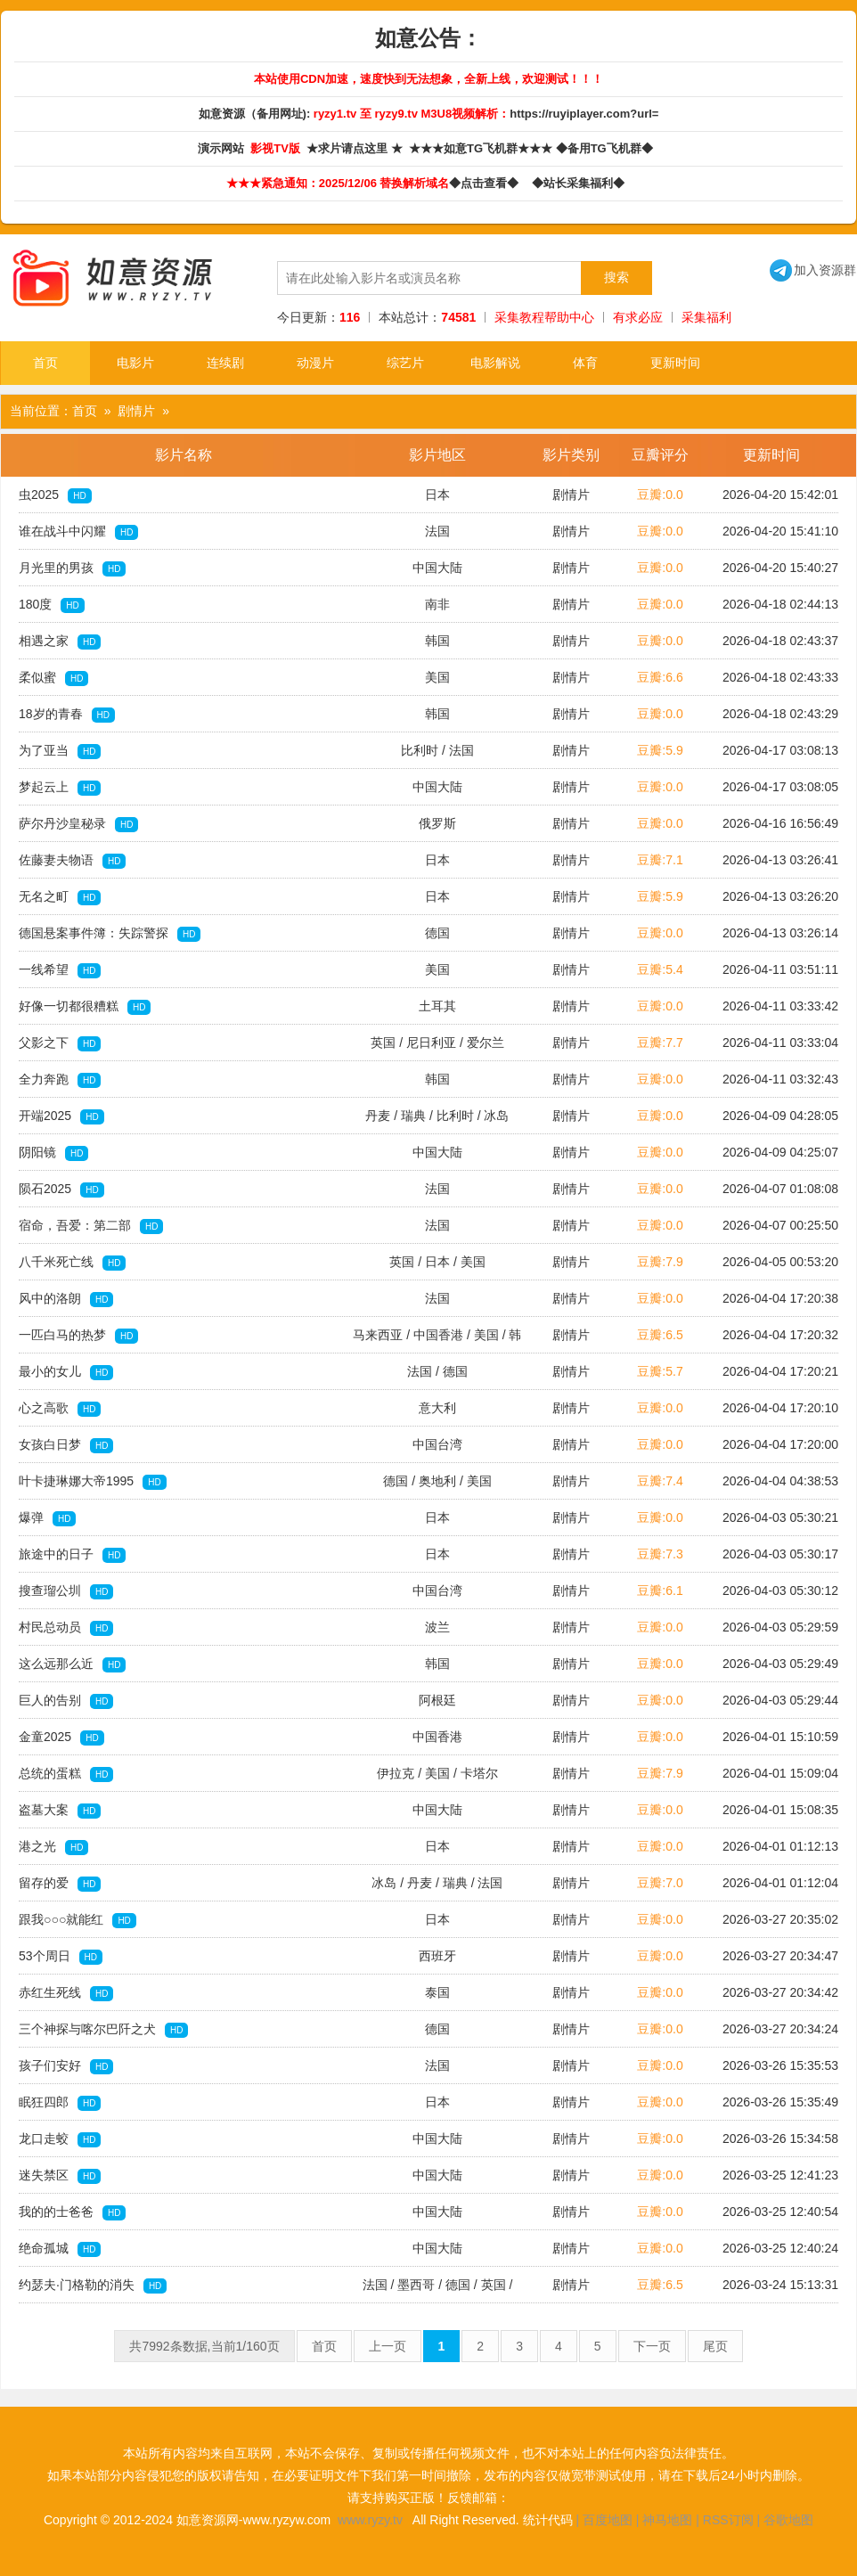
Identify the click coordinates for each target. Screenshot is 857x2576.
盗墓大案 (60, 1811)
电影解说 (495, 363)
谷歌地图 (788, 2520)
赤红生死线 (66, 1993)
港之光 (53, 1847)
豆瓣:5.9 (659, 750)
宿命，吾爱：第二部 (91, 1226)
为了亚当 (60, 751)
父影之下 (60, 1043)
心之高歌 (60, 1409)
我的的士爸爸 (72, 2212)
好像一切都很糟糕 (85, 1007)
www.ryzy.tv (370, 2520)
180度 (52, 605)
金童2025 (61, 1738)
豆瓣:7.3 (659, 1554)
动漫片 (315, 363)
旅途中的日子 (72, 1555)
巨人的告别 (66, 1701)
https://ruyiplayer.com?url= (584, 113)
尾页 (715, 2346)
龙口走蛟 (60, 2139)
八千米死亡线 (72, 1263)
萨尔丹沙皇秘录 (78, 824)
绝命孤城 (60, 2249)
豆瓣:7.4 (659, 1481)
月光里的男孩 (72, 568)
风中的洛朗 (66, 1299)
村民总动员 (66, 1628)
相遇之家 (60, 642)
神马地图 (667, 2520)
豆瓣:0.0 (659, 494)
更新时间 (675, 363)
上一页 (387, 2346)
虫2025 (55, 495)
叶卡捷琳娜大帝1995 (93, 1482)
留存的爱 (60, 1884)
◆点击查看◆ (487, 183)
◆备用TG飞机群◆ (607, 148)
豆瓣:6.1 (659, 1590)
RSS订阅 (728, 2520)
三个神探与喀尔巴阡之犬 (103, 2030)
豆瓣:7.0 (659, 1883)
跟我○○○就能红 (77, 1920)
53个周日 (60, 1957)
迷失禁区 (60, 2176)
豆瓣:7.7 (659, 1042)
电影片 (135, 363)
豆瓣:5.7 (659, 1371)
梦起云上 (60, 788)
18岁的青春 (67, 715)
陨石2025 (61, 1190)
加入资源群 (813, 270)
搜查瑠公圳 (66, 1591)
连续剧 (225, 363)
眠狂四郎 (60, 2103)
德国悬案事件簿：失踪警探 (109, 934)
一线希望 (60, 970)
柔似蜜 (53, 678)
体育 (585, 363)
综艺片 (405, 363)
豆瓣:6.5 (659, 1335)
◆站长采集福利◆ (581, 183)
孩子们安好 (66, 2066)
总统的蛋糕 (66, 1774)
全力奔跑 (60, 1080)
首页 (45, 363)
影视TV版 (276, 148)
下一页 (652, 2346)
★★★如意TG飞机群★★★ (482, 148)
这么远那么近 (72, 1664)
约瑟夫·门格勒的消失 (93, 2286)
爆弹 (47, 1518)
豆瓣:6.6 (659, 677)
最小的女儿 (66, 1372)
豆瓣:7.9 (659, 1262)
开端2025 (61, 1116)
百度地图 (608, 2520)
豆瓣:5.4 (659, 969)
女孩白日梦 (66, 1445)
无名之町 (60, 897)
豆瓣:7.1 (659, 860)
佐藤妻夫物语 (72, 861)
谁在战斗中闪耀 (78, 532)
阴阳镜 (53, 1153)
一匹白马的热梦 (78, 1336)
